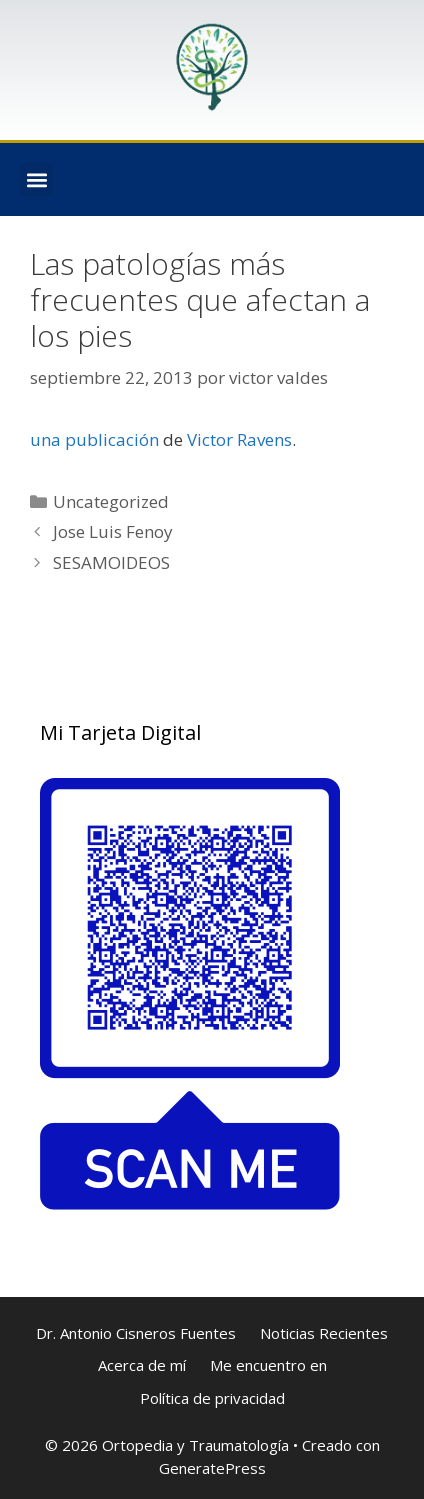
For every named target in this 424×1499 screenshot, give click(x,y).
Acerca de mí (142, 1365)
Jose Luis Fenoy (113, 531)
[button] (36, 179)
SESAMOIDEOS (111, 562)
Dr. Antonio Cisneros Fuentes (136, 1333)
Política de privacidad (212, 1398)
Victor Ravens (239, 439)
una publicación (94, 439)
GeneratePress (212, 1468)
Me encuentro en (268, 1365)
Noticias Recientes (324, 1333)
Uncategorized (111, 501)
